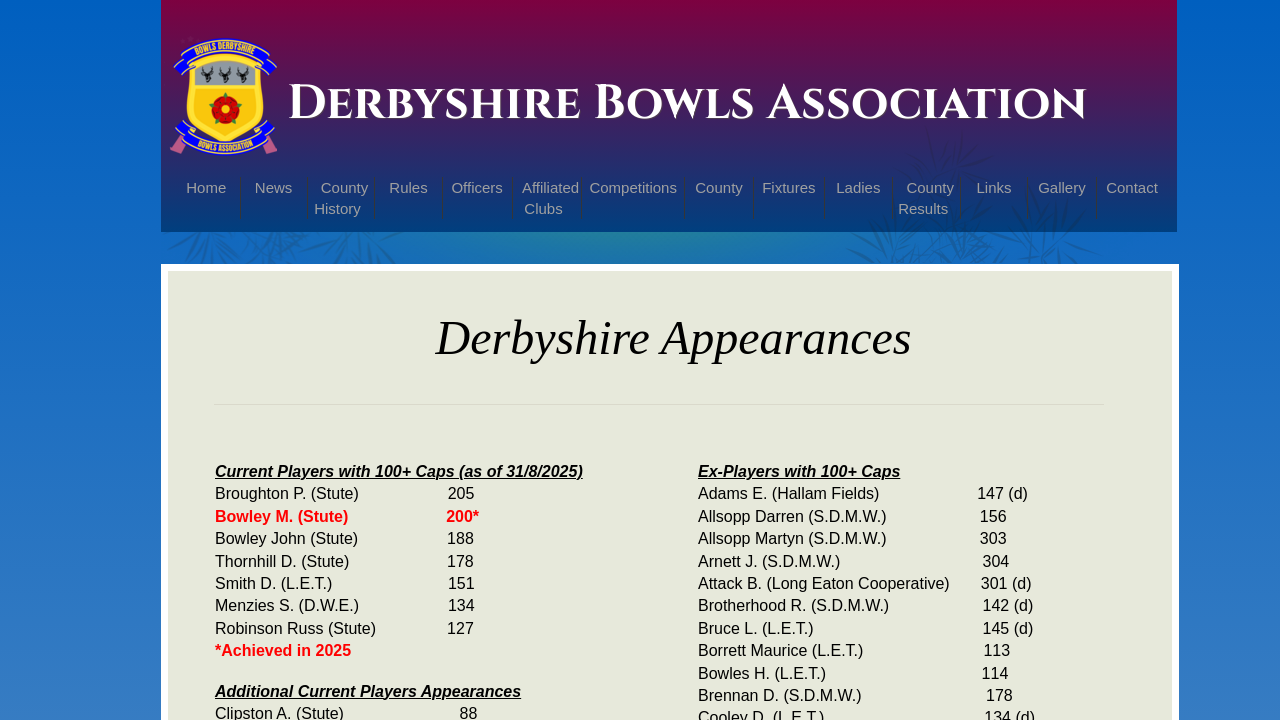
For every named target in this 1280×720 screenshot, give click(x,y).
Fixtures (788, 187)
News (274, 187)
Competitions (633, 187)
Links (994, 187)
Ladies (858, 187)
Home (206, 187)
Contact (1132, 187)
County (719, 187)
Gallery (1062, 187)
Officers (476, 187)
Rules (408, 187)
